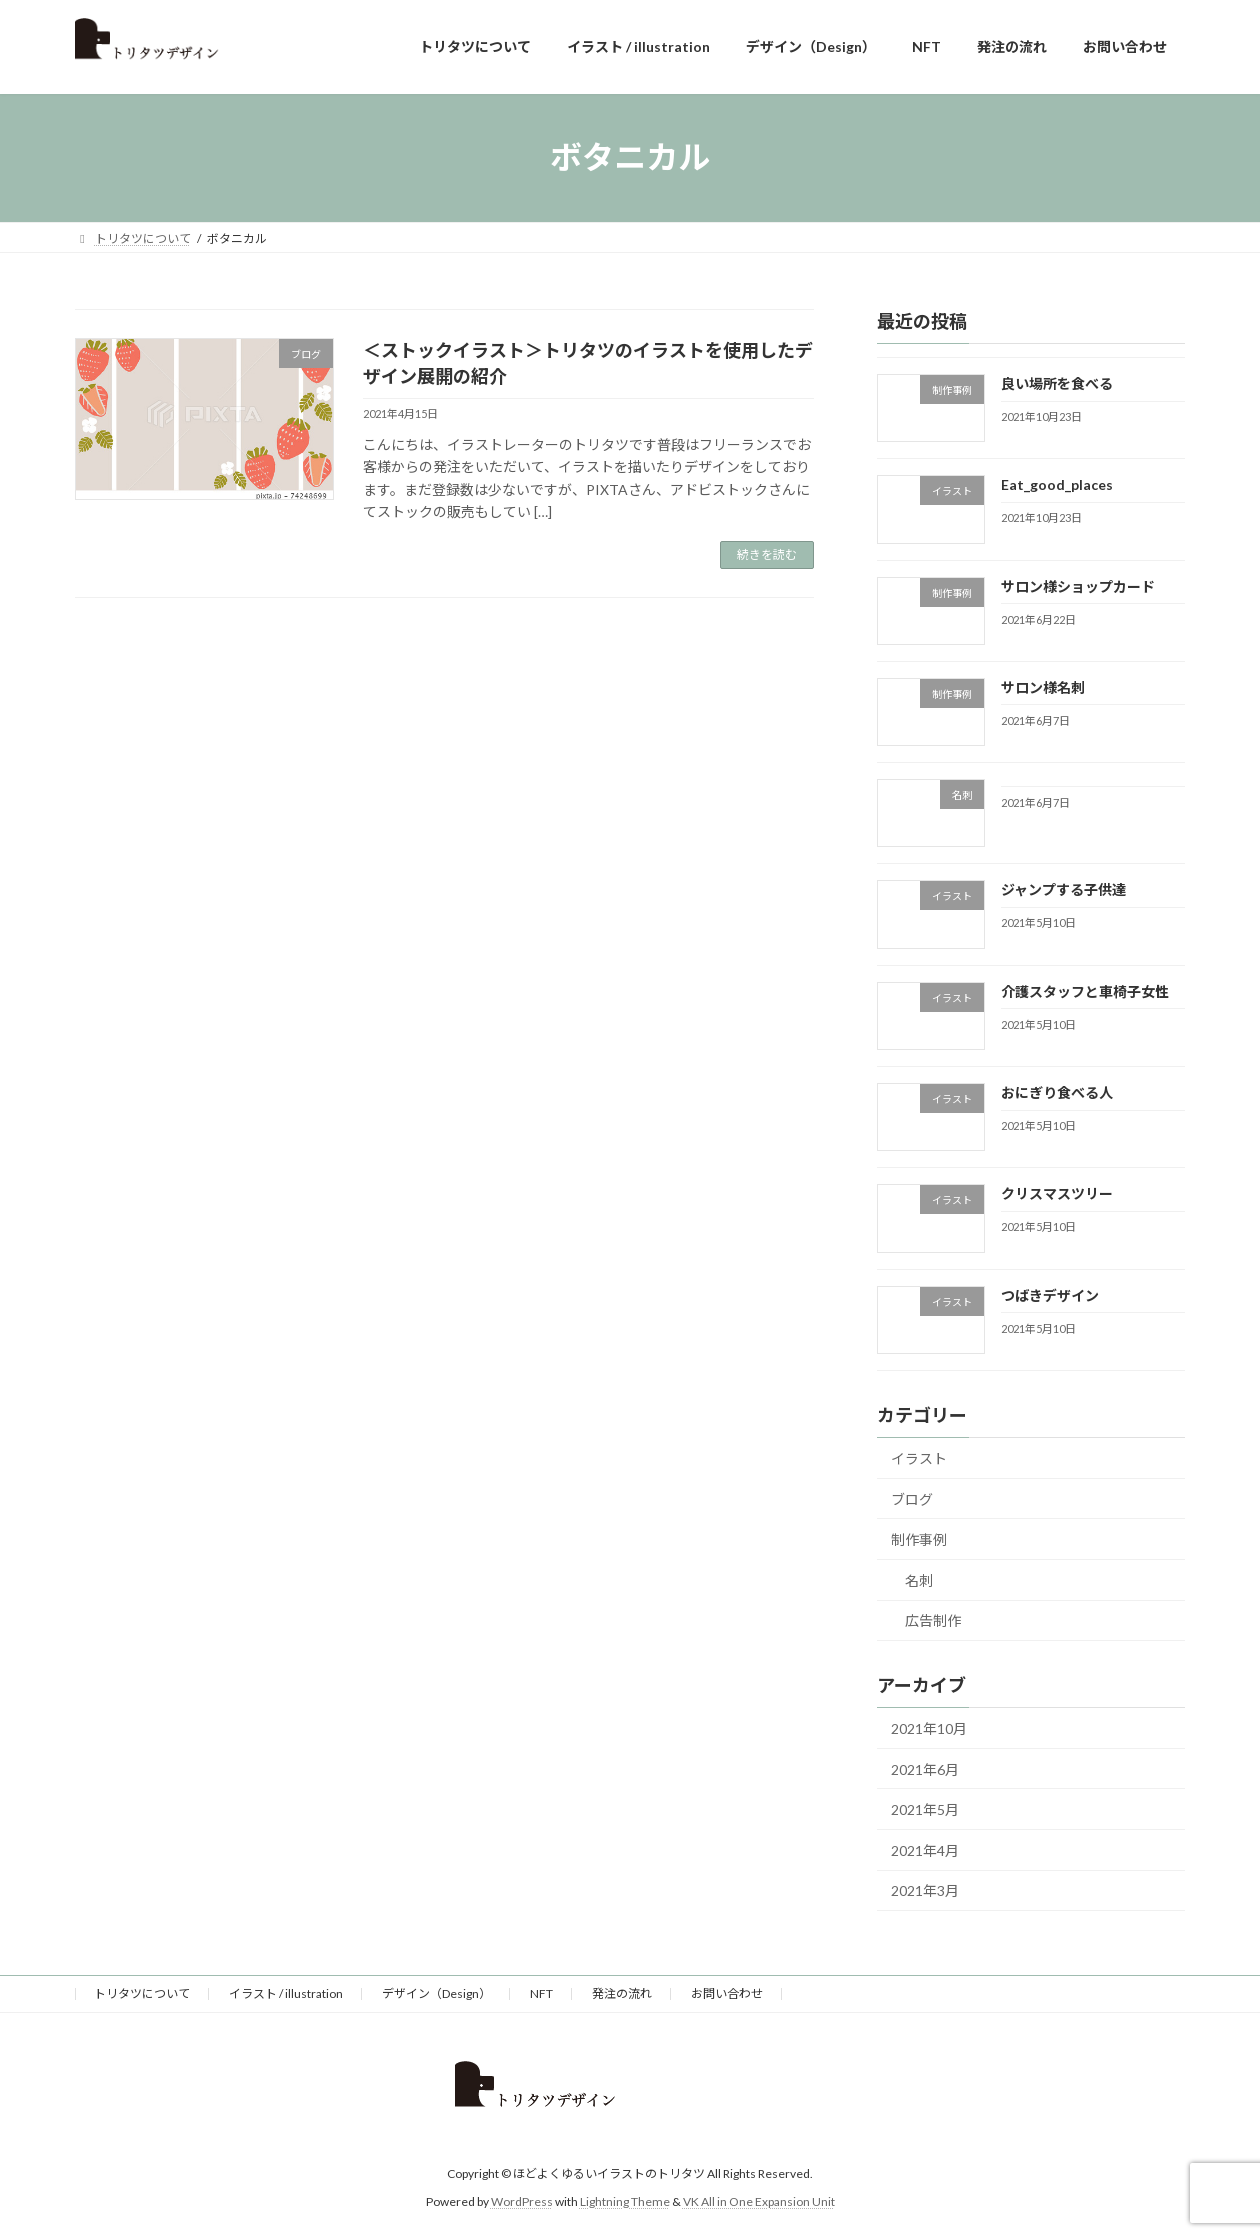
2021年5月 (925, 1809)
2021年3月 (925, 1890)
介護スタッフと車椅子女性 (1085, 990)
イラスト (919, 1458)
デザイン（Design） (436, 1993)
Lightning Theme (625, 2201)
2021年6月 (925, 1768)
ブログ (912, 1498)
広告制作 (933, 1620)
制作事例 (919, 1539)
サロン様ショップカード (1078, 585)
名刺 (919, 1579)
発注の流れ (622, 1993)
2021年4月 (925, 1849)
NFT (541, 1993)
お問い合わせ (727, 1993)
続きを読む (767, 554)
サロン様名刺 (1043, 686)
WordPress (522, 2201)
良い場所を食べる (1057, 383)
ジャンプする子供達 (1063, 889)
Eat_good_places (1057, 484)
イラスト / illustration (286, 1993)
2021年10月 (929, 1728)
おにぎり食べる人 (1057, 1092)
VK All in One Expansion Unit (759, 2201)
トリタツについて (142, 1993)
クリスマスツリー (1057, 1193)
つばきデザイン (1050, 1294)
